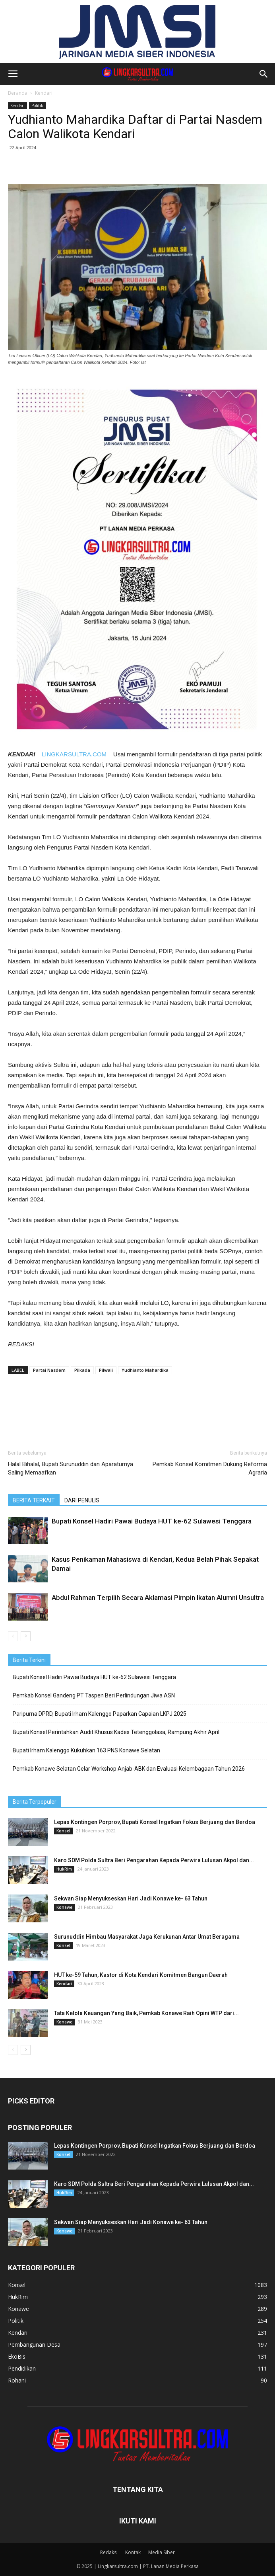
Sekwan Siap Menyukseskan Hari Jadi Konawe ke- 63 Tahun (130, 1898)
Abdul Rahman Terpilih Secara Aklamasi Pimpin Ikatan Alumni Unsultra (158, 1597)
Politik (37, 105)
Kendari (43, 93)
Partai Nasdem (49, 1370)
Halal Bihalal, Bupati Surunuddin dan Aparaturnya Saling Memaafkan (70, 1468)
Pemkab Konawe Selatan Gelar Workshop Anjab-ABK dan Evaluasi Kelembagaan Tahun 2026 (129, 1769)
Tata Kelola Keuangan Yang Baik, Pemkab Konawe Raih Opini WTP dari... (146, 2013)
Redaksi (109, 2552)
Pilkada (82, 1370)
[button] (264, 74)
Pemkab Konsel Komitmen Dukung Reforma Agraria (210, 1468)
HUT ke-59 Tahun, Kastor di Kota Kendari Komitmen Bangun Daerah (141, 1975)
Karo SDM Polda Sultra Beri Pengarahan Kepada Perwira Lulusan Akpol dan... (154, 1860)
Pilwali (106, 1370)
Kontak (133, 2552)
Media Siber (161, 2552)
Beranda (17, 93)
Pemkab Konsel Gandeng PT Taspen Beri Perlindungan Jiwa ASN (94, 1695)
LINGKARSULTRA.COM (74, 754)
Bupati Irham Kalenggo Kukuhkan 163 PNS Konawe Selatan (86, 1750)
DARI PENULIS (81, 1500)
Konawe (64, 1907)
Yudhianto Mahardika (145, 1370)
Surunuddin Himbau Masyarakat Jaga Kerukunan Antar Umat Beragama (147, 1936)
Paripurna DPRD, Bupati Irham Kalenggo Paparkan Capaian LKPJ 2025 (99, 1714)
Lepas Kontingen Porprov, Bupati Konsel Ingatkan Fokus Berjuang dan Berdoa (154, 1822)
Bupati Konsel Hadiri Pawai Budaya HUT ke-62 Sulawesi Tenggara (152, 1521)
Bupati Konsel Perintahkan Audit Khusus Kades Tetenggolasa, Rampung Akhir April (116, 1732)
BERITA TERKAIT (34, 1500)
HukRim (64, 1869)
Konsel (63, 1831)
